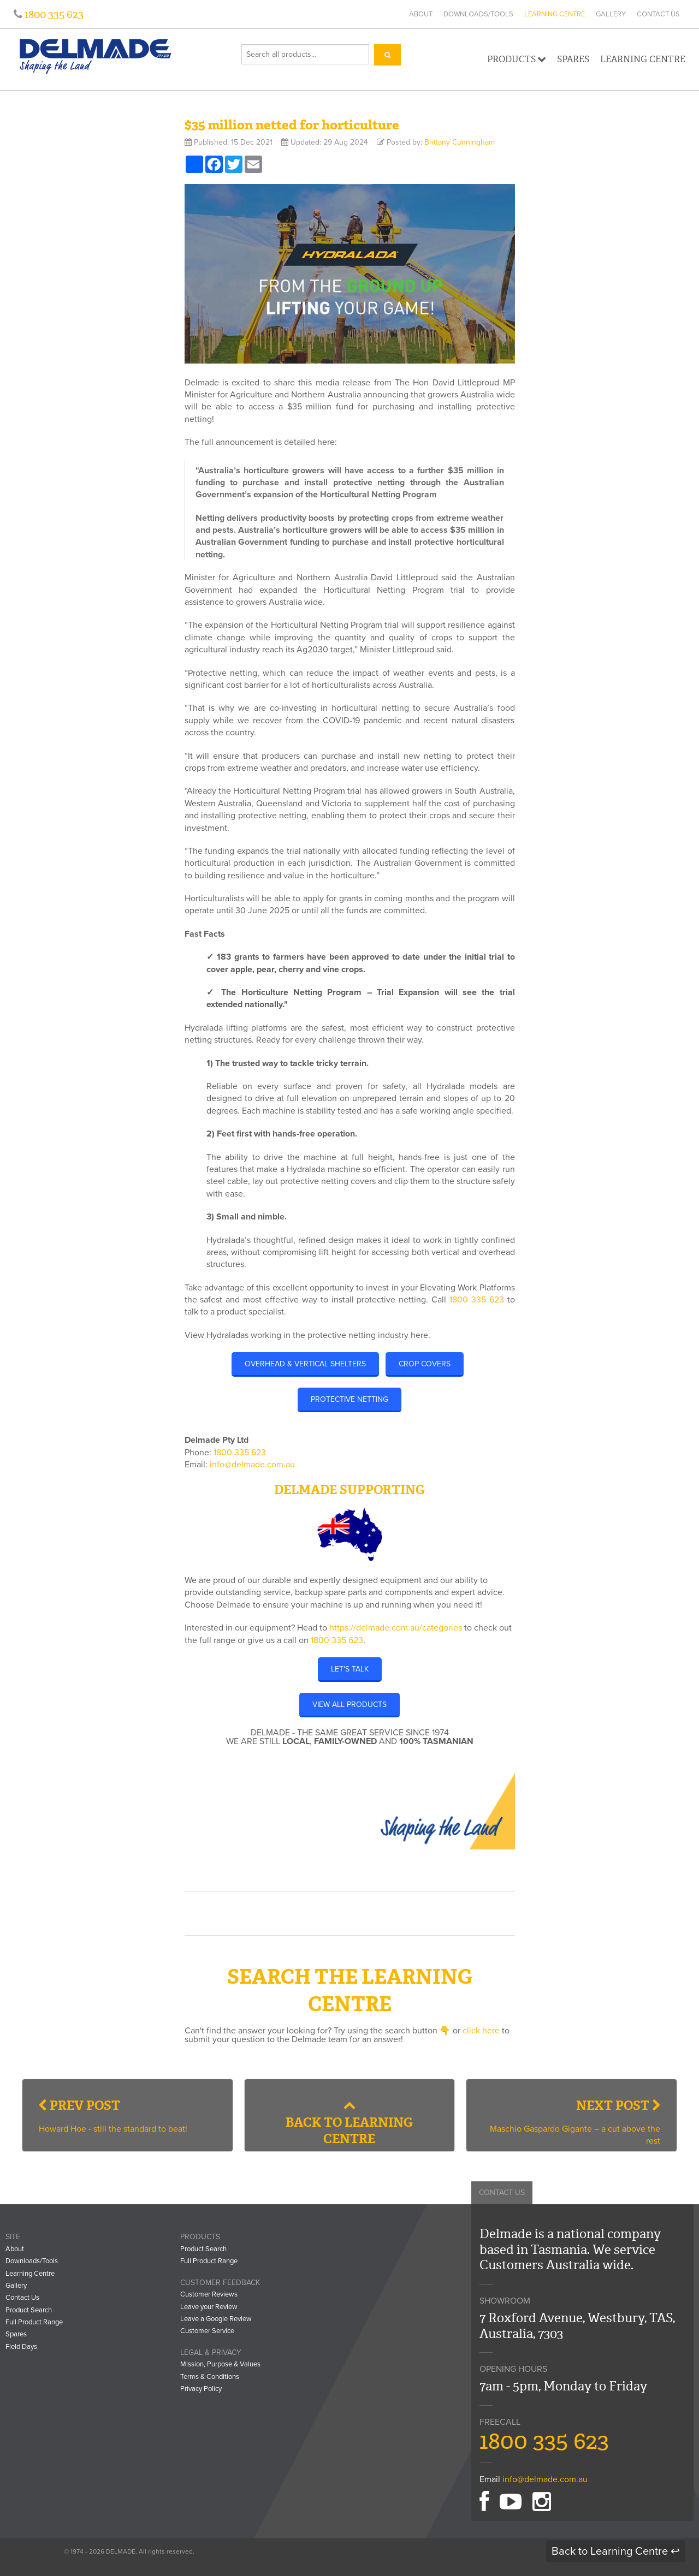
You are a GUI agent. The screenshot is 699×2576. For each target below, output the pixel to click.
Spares (573, 59)
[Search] (387, 55)
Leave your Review (209, 2307)
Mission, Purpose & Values (220, 2364)
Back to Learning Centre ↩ (616, 2551)
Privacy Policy (201, 2388)
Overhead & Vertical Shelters (305, 1364)
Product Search (28, 2310)
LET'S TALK (350, 1669)
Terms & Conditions (209, 2376)
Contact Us (658, 14)
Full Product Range (34, 2322)
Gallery (611, 14)
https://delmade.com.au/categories (395, 1627)
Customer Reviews (209, 2294)
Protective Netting (349, 1399)
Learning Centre (554, 14)
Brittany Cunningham (459, 142)
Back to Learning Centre (349, 2123)
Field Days (21, 2346)
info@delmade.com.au (252, 1464)
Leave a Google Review (216, 2319)
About (421, 14)
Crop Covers (425, 1364)
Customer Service (207, 2331)
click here (481, 2030)
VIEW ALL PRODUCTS (349, 1704)
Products (516, 59)
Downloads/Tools (478, 14)
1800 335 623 (53, 14)
